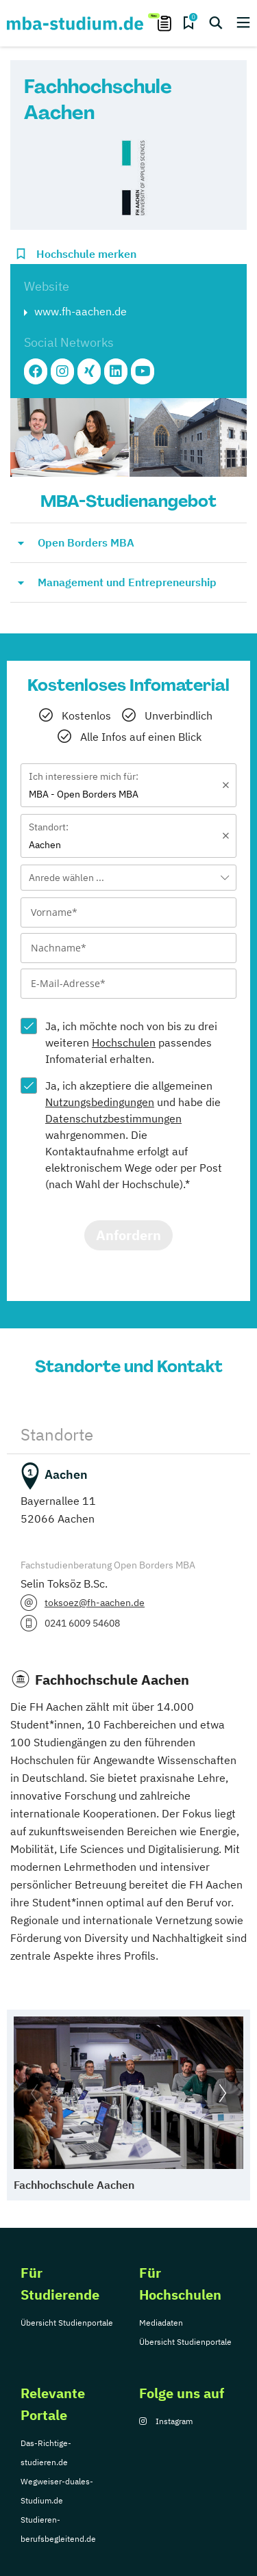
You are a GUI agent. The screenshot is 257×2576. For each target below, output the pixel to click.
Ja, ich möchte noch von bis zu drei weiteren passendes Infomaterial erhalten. (131, 1042)
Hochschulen (124, 1042)
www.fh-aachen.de (80, 311)
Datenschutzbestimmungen (113, 1118)
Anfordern (128, 1235)
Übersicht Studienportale (67, 2322)
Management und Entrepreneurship (127, 582)
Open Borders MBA (86, 542)
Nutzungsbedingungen (99, 1102)
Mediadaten (161, 2322)
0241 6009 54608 (82, 1623)
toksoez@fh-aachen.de (95, 1602)
